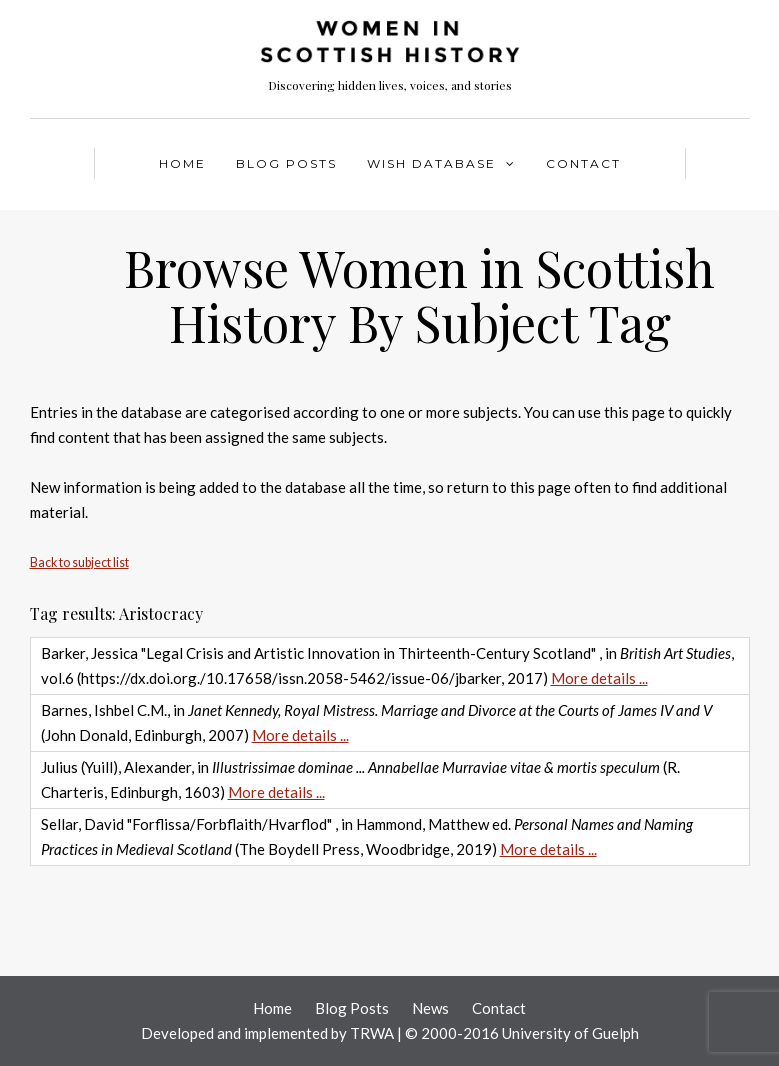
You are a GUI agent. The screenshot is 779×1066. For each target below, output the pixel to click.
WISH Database (431, 163)
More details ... (599, 678)
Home (182, 163)
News (430, 1008)
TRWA (372, 1033)
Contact (583, 163)
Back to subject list (79, 562)
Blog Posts (286, 163)
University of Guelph (570, 1033)
